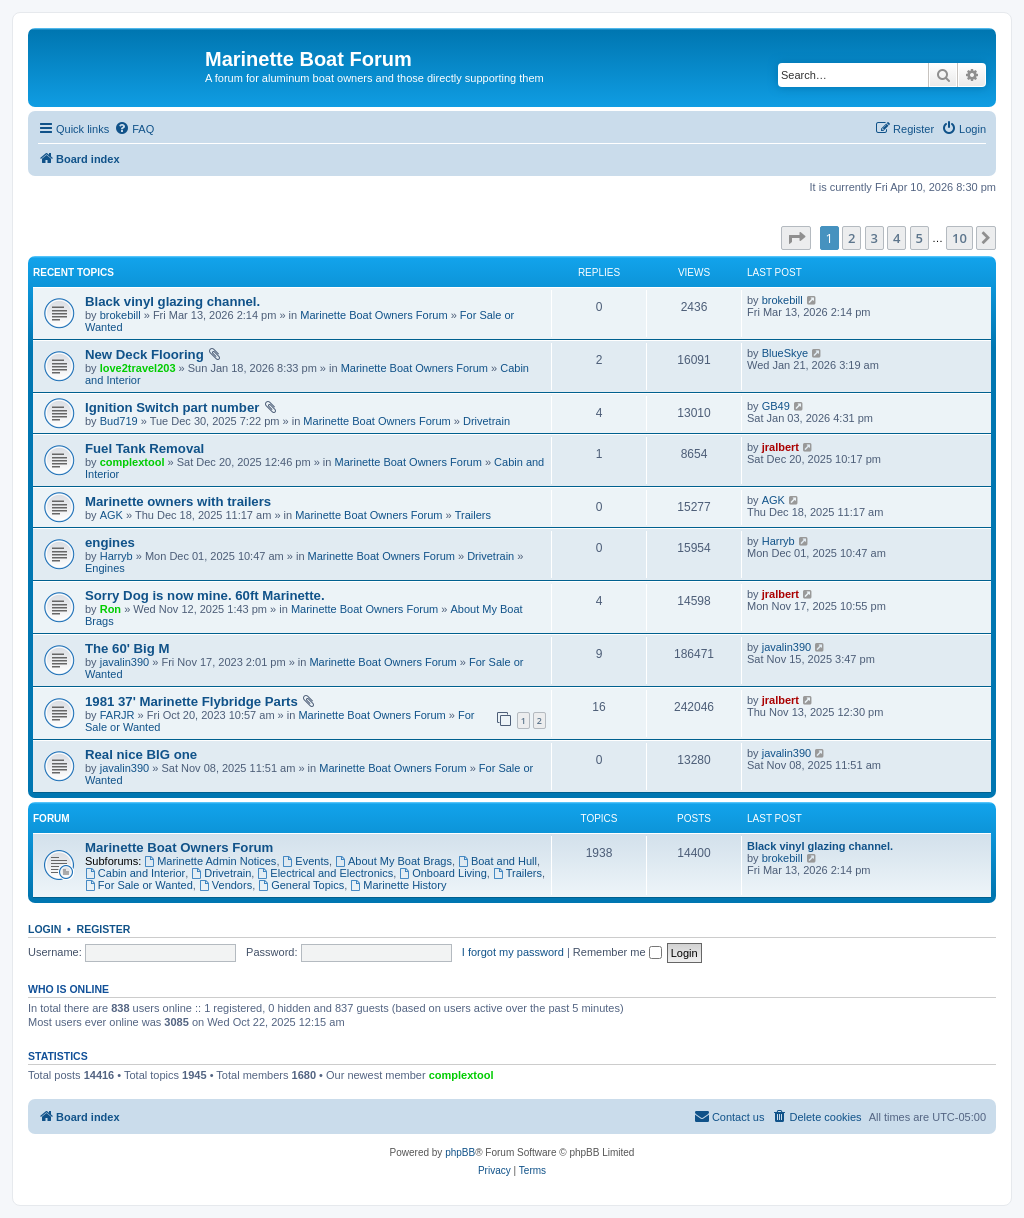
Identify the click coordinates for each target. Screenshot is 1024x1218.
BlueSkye (785, 353)
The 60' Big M (127, 648)
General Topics (301, 885)
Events (306, 861)
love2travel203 (138, 368)
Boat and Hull (497, 861)
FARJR (117, 715)
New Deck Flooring (144, 354)
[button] (796, 238)
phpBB (460, 1152)
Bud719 (119, 421)
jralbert (780, 447)
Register (104, 929)
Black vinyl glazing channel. (172, 301)
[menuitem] (134, 129)
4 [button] (896, 238)
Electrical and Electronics (325, 873)
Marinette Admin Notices (210, 861)
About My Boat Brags (393, 861)
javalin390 (125, 662)
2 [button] (851, 238)
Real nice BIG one (141, 754)
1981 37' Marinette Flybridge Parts (191, 701)
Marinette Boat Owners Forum (373, 315)
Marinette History (398, 885)
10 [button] (959, 238)
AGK (111, 515)
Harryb (116, 556)
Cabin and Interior (135, 873)
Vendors (225, 885)
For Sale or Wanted (139, 885)
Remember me (617, 952)
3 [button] (874, 238)
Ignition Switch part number (172, 407)
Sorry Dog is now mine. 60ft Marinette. (205, 595)
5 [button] (919, 238)
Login (44, 929)
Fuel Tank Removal (144, 448)
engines (110, 542)
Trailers (473, 515)
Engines (105, 568)
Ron (110, 609)
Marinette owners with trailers (178, 501)
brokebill (120, 315)
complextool (132, 462)
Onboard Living (442, 873)
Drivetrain (486, 421)
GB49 (776, 406)
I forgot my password (513, 952)
